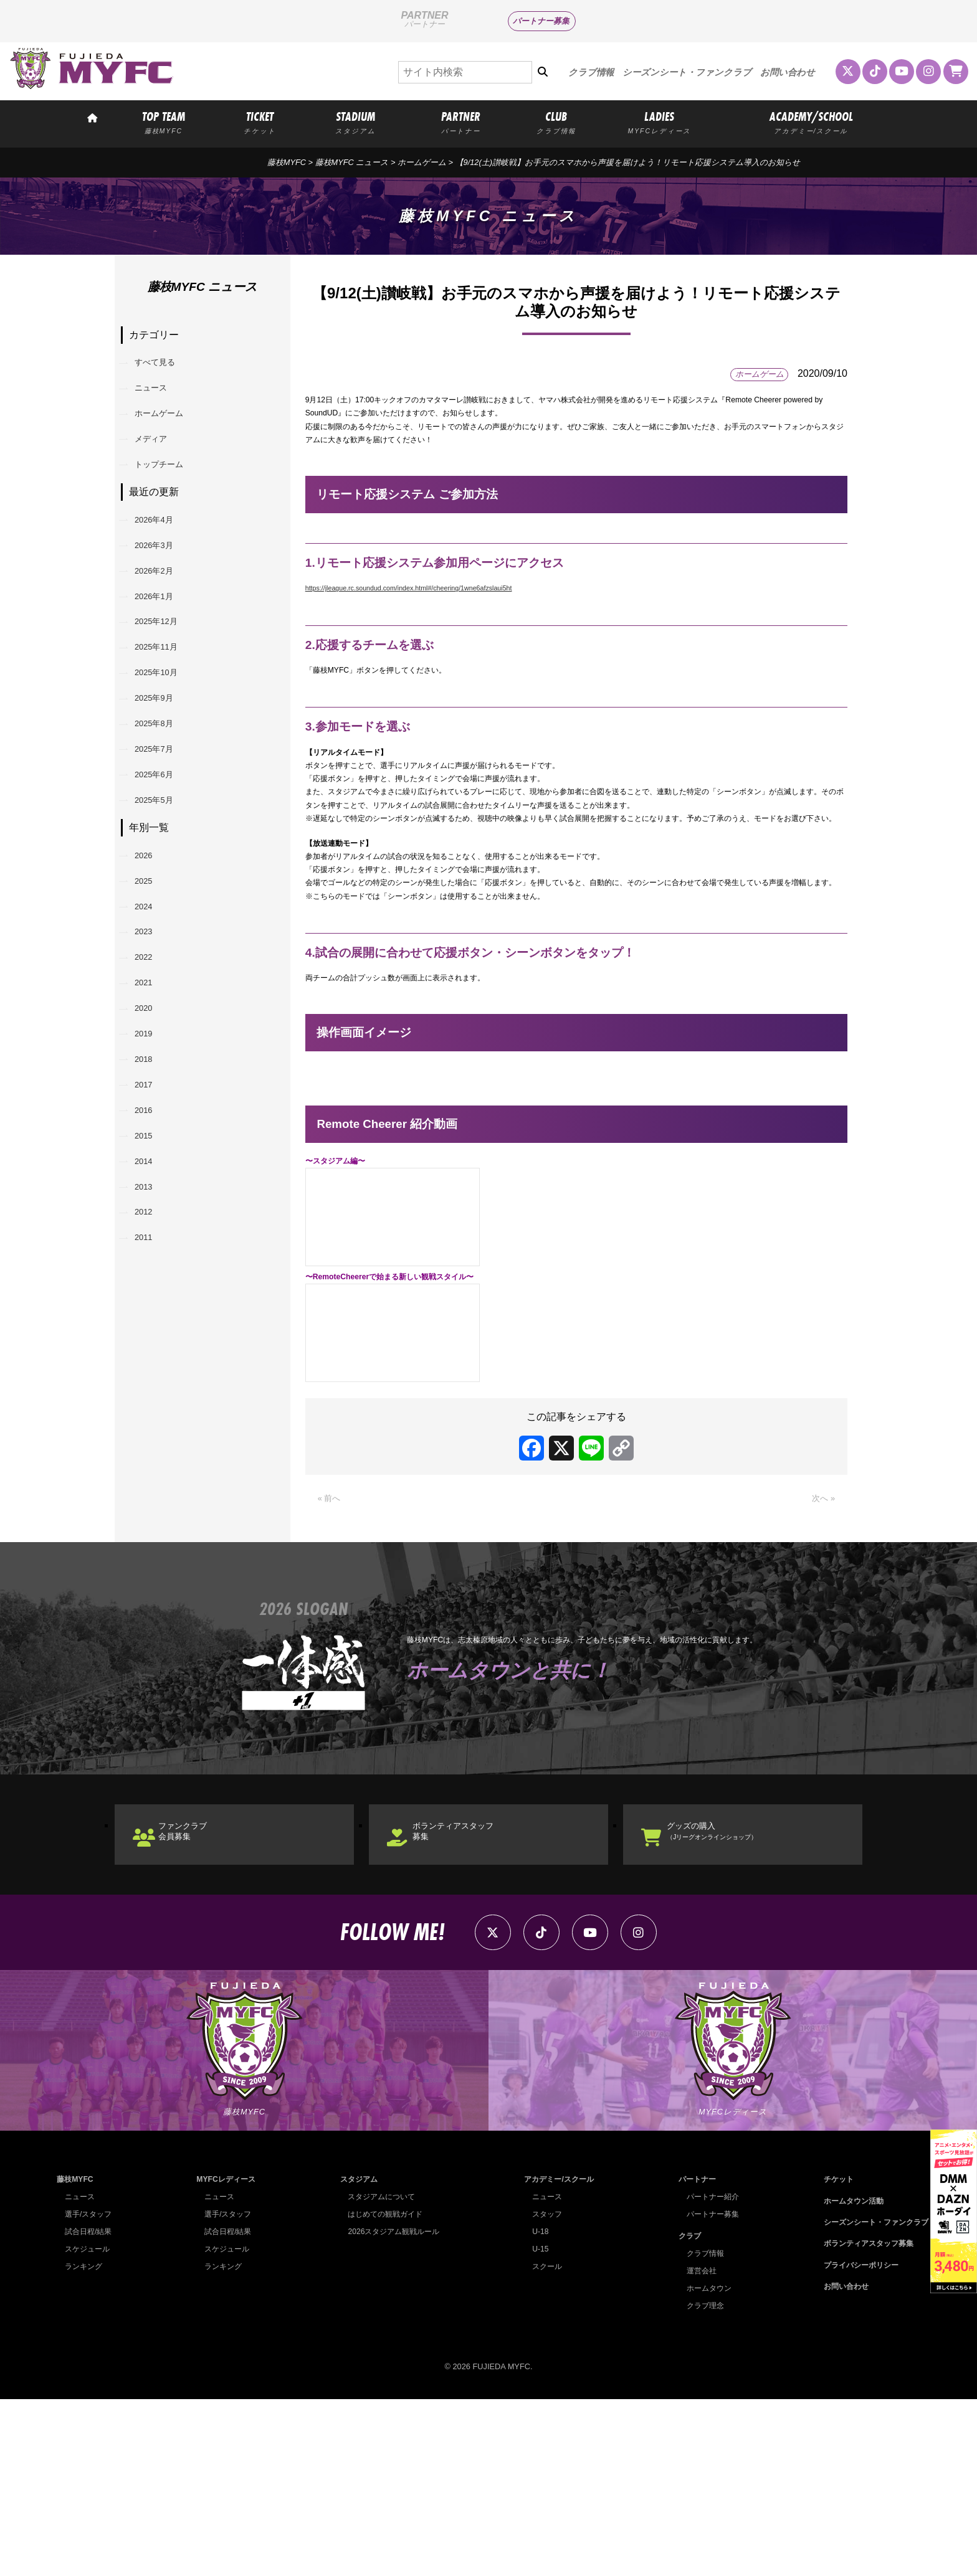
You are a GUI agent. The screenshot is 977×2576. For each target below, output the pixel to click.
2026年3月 (164, 587)
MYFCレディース (225, 2356)
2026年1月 (164, 650)
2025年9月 (164, 778)
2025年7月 (164, 841)
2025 (151, 999)
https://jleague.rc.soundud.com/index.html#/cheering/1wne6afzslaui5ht (408, 608)
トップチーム (169, 493)
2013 (151, 1381)
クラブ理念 (700, 2482)
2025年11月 (166, 714)
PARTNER (460, 121)
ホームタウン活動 (847, 2377)
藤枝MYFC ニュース (352, 162)
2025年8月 (164, 810)
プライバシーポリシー (855, 2441)
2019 (151, 1190)
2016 (151, 1286)
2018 (151, 1222)
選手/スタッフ (90, 2390)
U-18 (536, 2408)
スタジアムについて (379, 2373)
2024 (151, 1031)
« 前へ (332, 1647)
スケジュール (89, 2425)
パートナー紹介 (708, 2373)
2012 (151, 1413)
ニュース (159, 397)
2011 (151, 1446)
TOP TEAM (163, 121)
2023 (151, 1063)
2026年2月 (164, 618)
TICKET (260, 121)
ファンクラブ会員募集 (199, 1987)
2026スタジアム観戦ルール (392, 2408)
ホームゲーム (422, 162)
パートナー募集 (541, 21)
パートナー (692, 2356)
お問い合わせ (787, 72)
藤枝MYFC (286, 162)
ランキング (85, 2443)
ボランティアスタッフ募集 (473, 1987)
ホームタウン (704, 2464)
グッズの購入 (736, 1987)
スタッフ (543, 2390)
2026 (151, 967)
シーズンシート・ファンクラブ (686, 72)
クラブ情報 (591, 72)
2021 (151, 1127)
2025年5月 (164, 906)
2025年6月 (164, 873)
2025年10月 (166, 746)
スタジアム (355, 2356)
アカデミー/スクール (556, 2356)
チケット (831, 2356)
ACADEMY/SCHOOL (811, 121)
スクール (543, 2443)
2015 (151, 1318)
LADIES (659, 121)
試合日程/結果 (90, 2408)
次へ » (821, 1647)
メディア (159, 461)
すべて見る (164, 366)
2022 (151, 1094)
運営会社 (696, 2447)
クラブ (684, 2412)
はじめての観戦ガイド (383, 2390)
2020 (151, 1158)
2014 (151, 1350)
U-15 (536, 2425)
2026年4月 (164, 554)
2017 (151, 1254)
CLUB (556, 121)
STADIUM (356, 121)
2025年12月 (166, 682)
